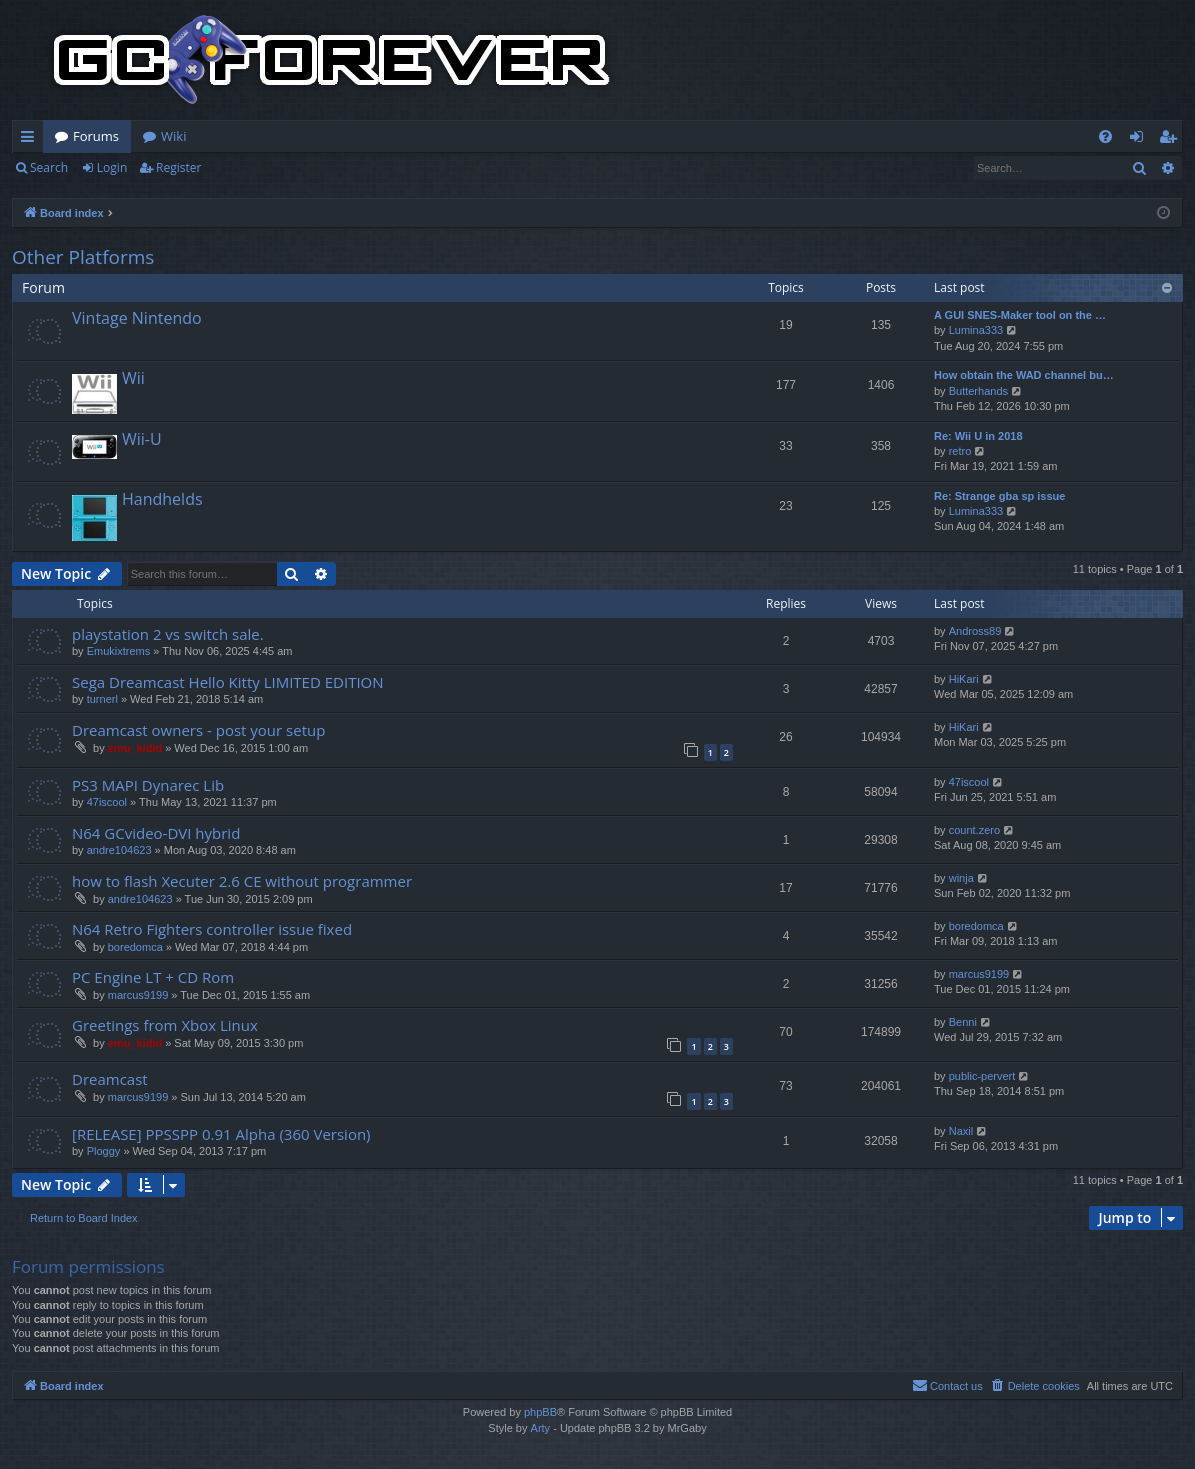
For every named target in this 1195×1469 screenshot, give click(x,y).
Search (49, 167)
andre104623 (119, 850)
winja (961, 878)
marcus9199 (138, 995)
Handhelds (162, 499)
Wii (133, 378)
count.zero (974, 830)
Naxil (961, 1131)
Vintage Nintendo (137, 318)
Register (178, 167)
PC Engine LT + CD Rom (153, 977)
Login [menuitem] (1140, 140)
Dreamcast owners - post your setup (198, 730)
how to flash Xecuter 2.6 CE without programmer (242, 881)
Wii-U (142, 439)
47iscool (107, 802)
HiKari (964, 679)
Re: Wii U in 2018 (978, 436)
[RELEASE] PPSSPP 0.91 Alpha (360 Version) (221, 1134)
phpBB (540, 1412)
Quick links (31, 140)
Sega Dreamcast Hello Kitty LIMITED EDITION (228, 682)
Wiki (173, 136)
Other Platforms (83, 257)
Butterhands (978, 391)
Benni (963, 1022)
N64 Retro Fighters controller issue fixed (212, 929)
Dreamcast (110, 1079)
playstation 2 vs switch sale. (168, 634)
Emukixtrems (119, 651)
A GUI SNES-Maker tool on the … (1020, 315)
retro (960, 451)
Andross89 (975, 631)
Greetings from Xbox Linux (165, 1025)
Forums (96, 136)
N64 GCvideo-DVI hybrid (156, 833)
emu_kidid (135, 748)
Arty (541, 1428)
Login (112, 167)
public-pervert (982, 1076)
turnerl (102, 699)
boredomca (135, 947)
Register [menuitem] (1172, 140)
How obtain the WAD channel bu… (1024, 375)
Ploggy (104, 1151)
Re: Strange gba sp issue (999, 496)
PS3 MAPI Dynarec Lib (148, 785)
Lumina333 (976, 330)
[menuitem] (1105, 136)
